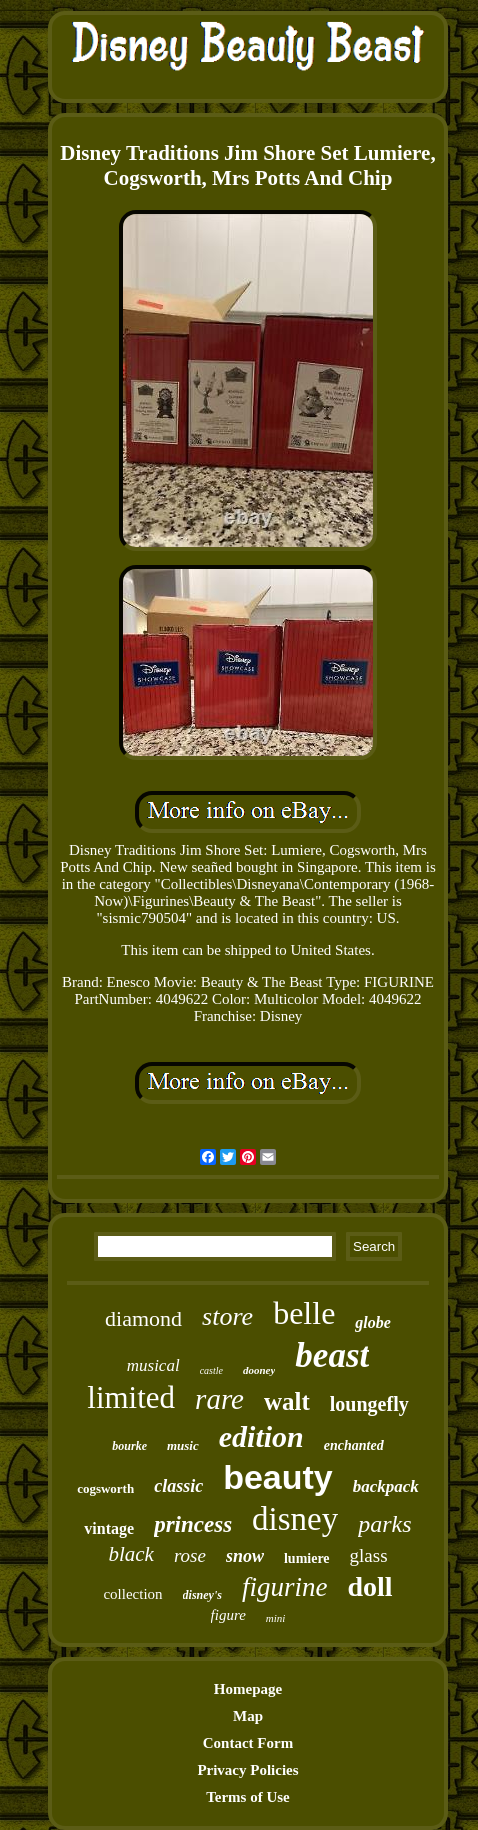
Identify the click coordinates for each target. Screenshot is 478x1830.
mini (276, 1618)
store (227, 1316)
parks (384, 1524)
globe (373, 1322)
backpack (386, 1486)
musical (153, 1365)
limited (131, 1397)
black (130, 1554)
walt (287, 1401)
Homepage (248, 1689)
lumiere (307, 1558)
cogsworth (105, 1488)
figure (228, 1615)
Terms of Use (248, 1797)
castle (211, 1370)
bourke (129, 1446)
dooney (259, 1370)
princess (193, 1524)
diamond (143, 1318)
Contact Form (248, 1743)
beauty (278, 1477)
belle (304, 1313)
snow (245, 1556)
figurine (285, 1587)
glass (369, 1555)
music (183, 1445)
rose (190, 1555)
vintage (109, 1528)
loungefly (369, 1404)
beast (332, 1355)
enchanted (354, 1445)
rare (219, 1399)
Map (248, 1716)
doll (369, 1586)
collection (132, 1594)
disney (295, 1519)
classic (178, 1486)
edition (261, 1436)
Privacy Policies (247, 1770)
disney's (202, 1595)
